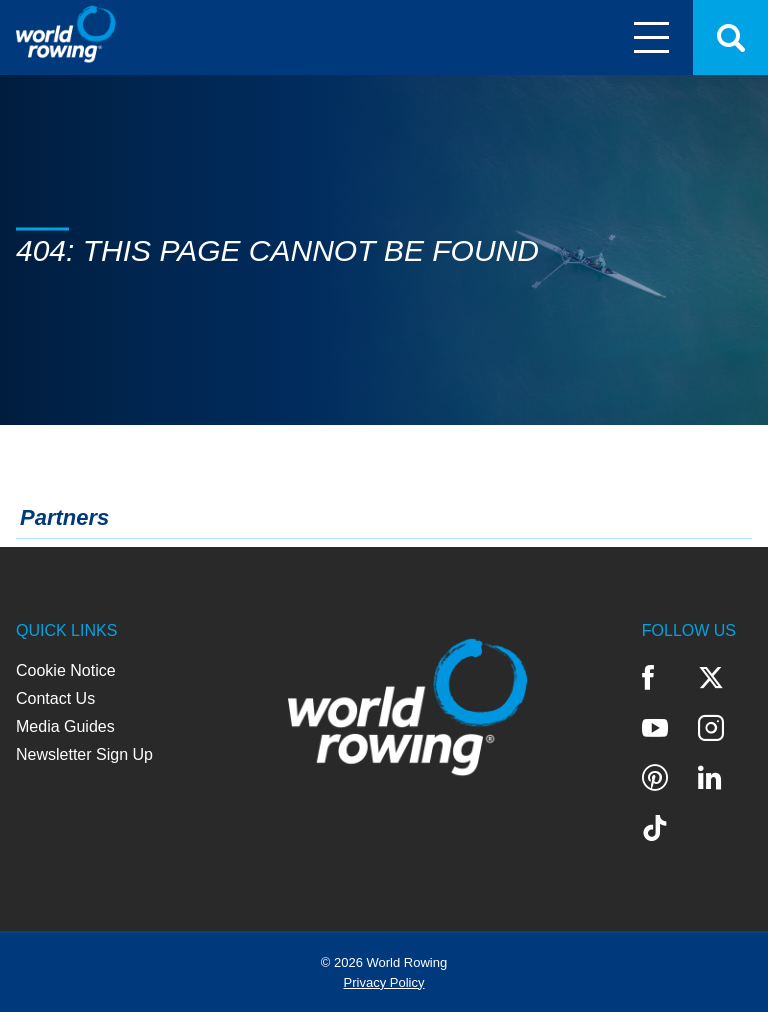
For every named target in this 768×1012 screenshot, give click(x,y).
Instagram (711, 728)
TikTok (655, 828)
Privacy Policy (384, 982)
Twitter (711, 678)
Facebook (648, 678)
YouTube (655, 728)
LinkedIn (709, 778)
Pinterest (655, 778)
